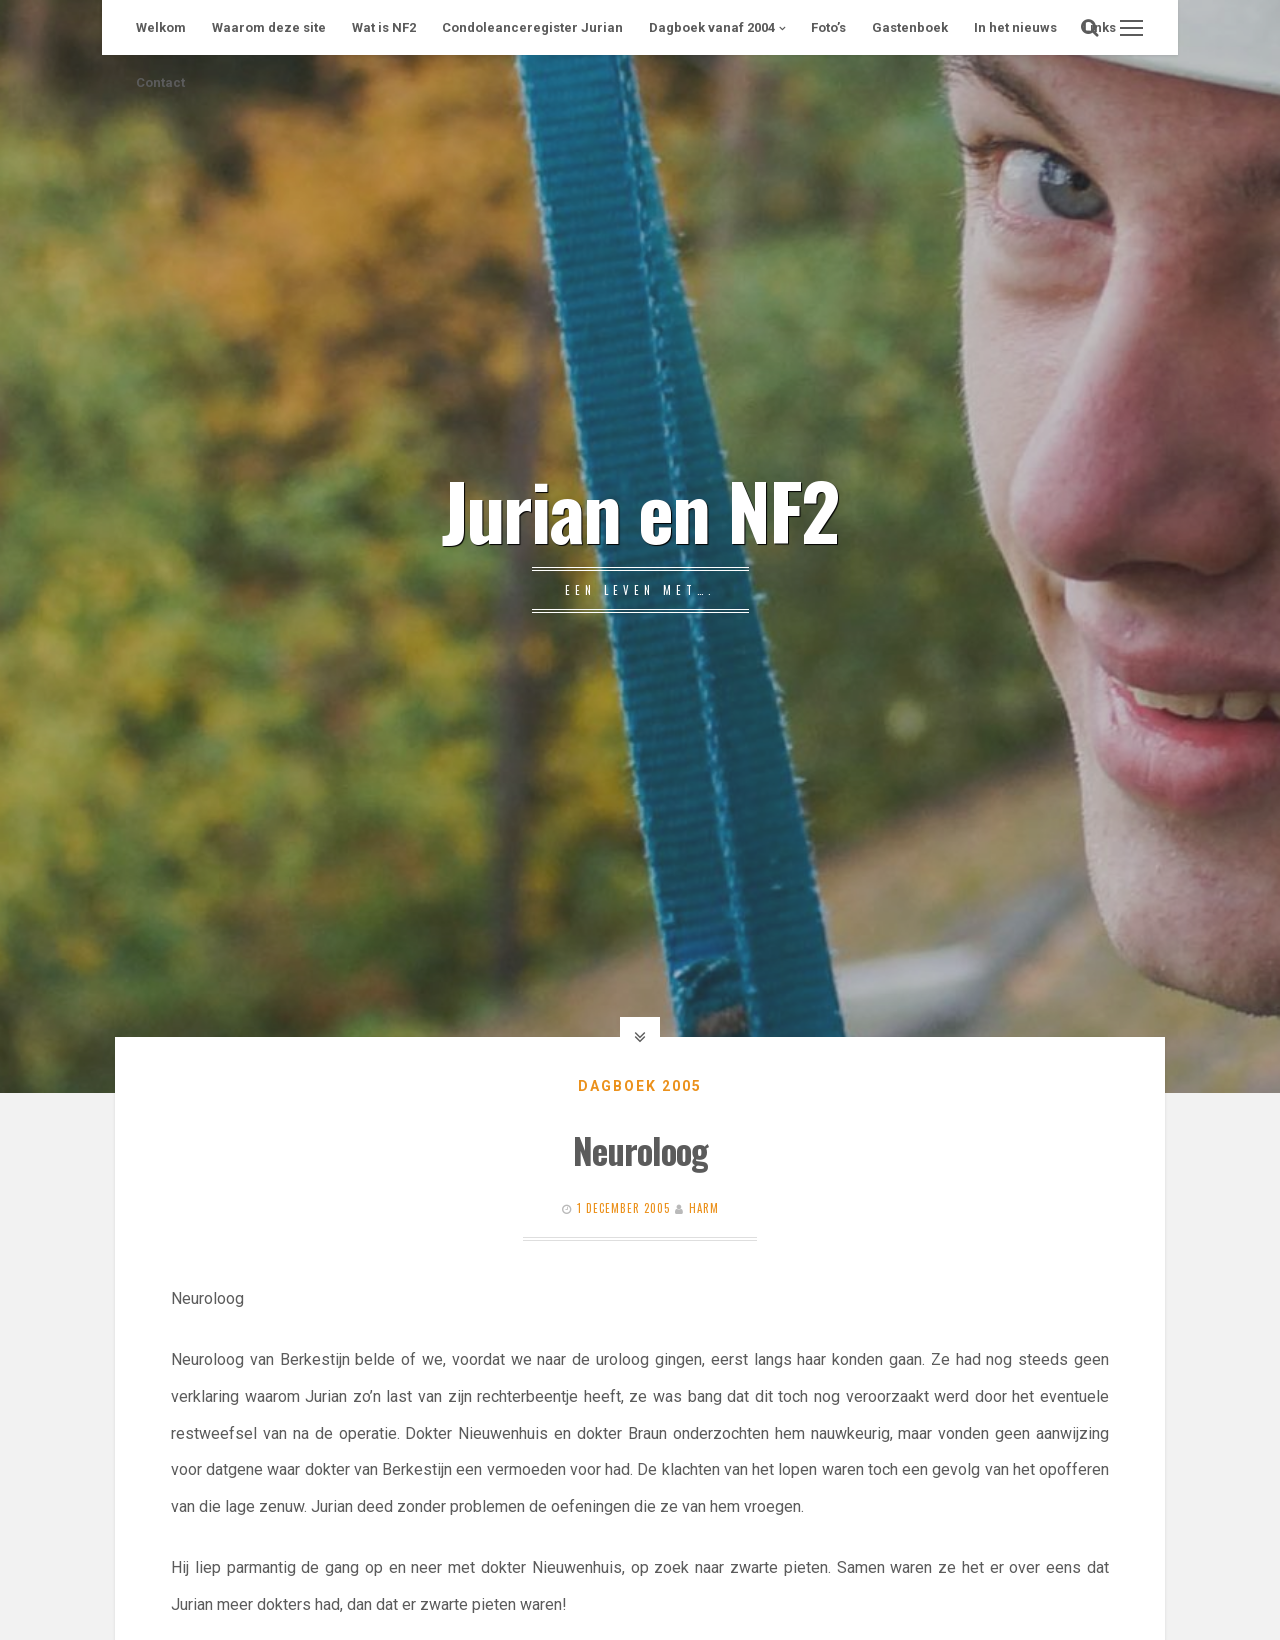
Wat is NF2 (384, 27)
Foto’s (828, 27)
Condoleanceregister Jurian (532, 27)
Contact (160, 82)
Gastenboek (910, 27)
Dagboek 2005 (640, 1086)
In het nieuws (1015, 27)
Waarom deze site (269, 27)
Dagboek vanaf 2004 (712, 27)
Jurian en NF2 (640, 509)
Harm (704, 1208)
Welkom (161, 27)
